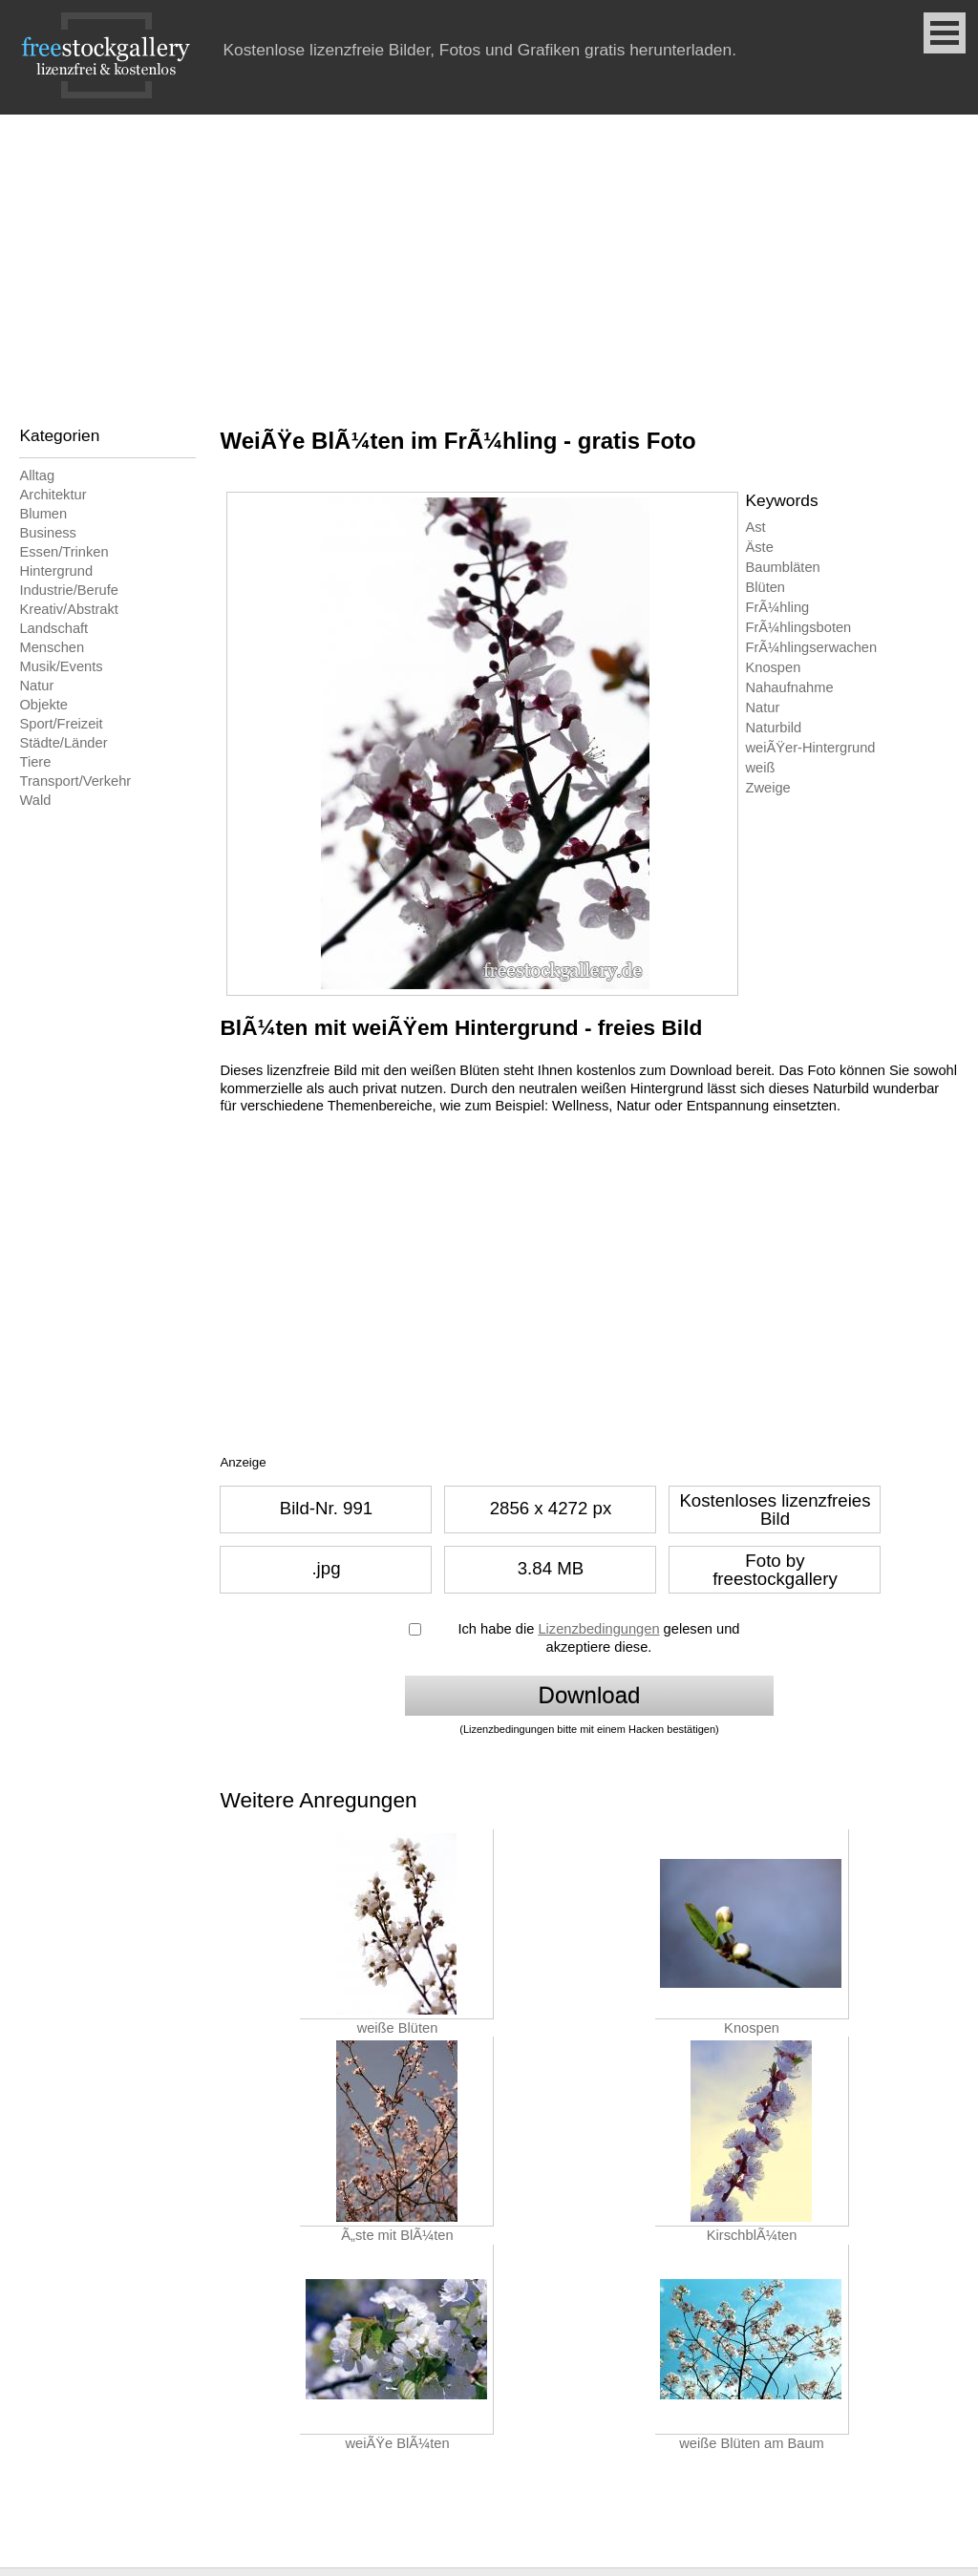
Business (47, 532)
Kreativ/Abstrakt (68, 609)
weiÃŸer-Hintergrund (810, 747)
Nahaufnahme (789, 687)
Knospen (772, 667)
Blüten (765, 587)
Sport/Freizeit (60, 723)
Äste (759, 547)
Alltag (36, 475)
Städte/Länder (63, 742)
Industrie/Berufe (68, 590)
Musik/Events (60, 666)
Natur (36, 685)
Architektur (52, 494)
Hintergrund (56, 571)
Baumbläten (782, 567)
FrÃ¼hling (777, 607)
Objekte (43, 704)
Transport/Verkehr (75, 781)
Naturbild (773, 727)
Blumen (43, 513)
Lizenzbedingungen (598, 1628)
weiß (760, 767)
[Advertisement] (489, 257)
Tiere (35, 762)
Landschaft (53, 628)
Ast (755, 527)
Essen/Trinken (63, 552)
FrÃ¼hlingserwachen (811, 647)
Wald (35, 800)
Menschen (51, 647)
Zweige (767, 787)
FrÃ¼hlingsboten (798, 627)
